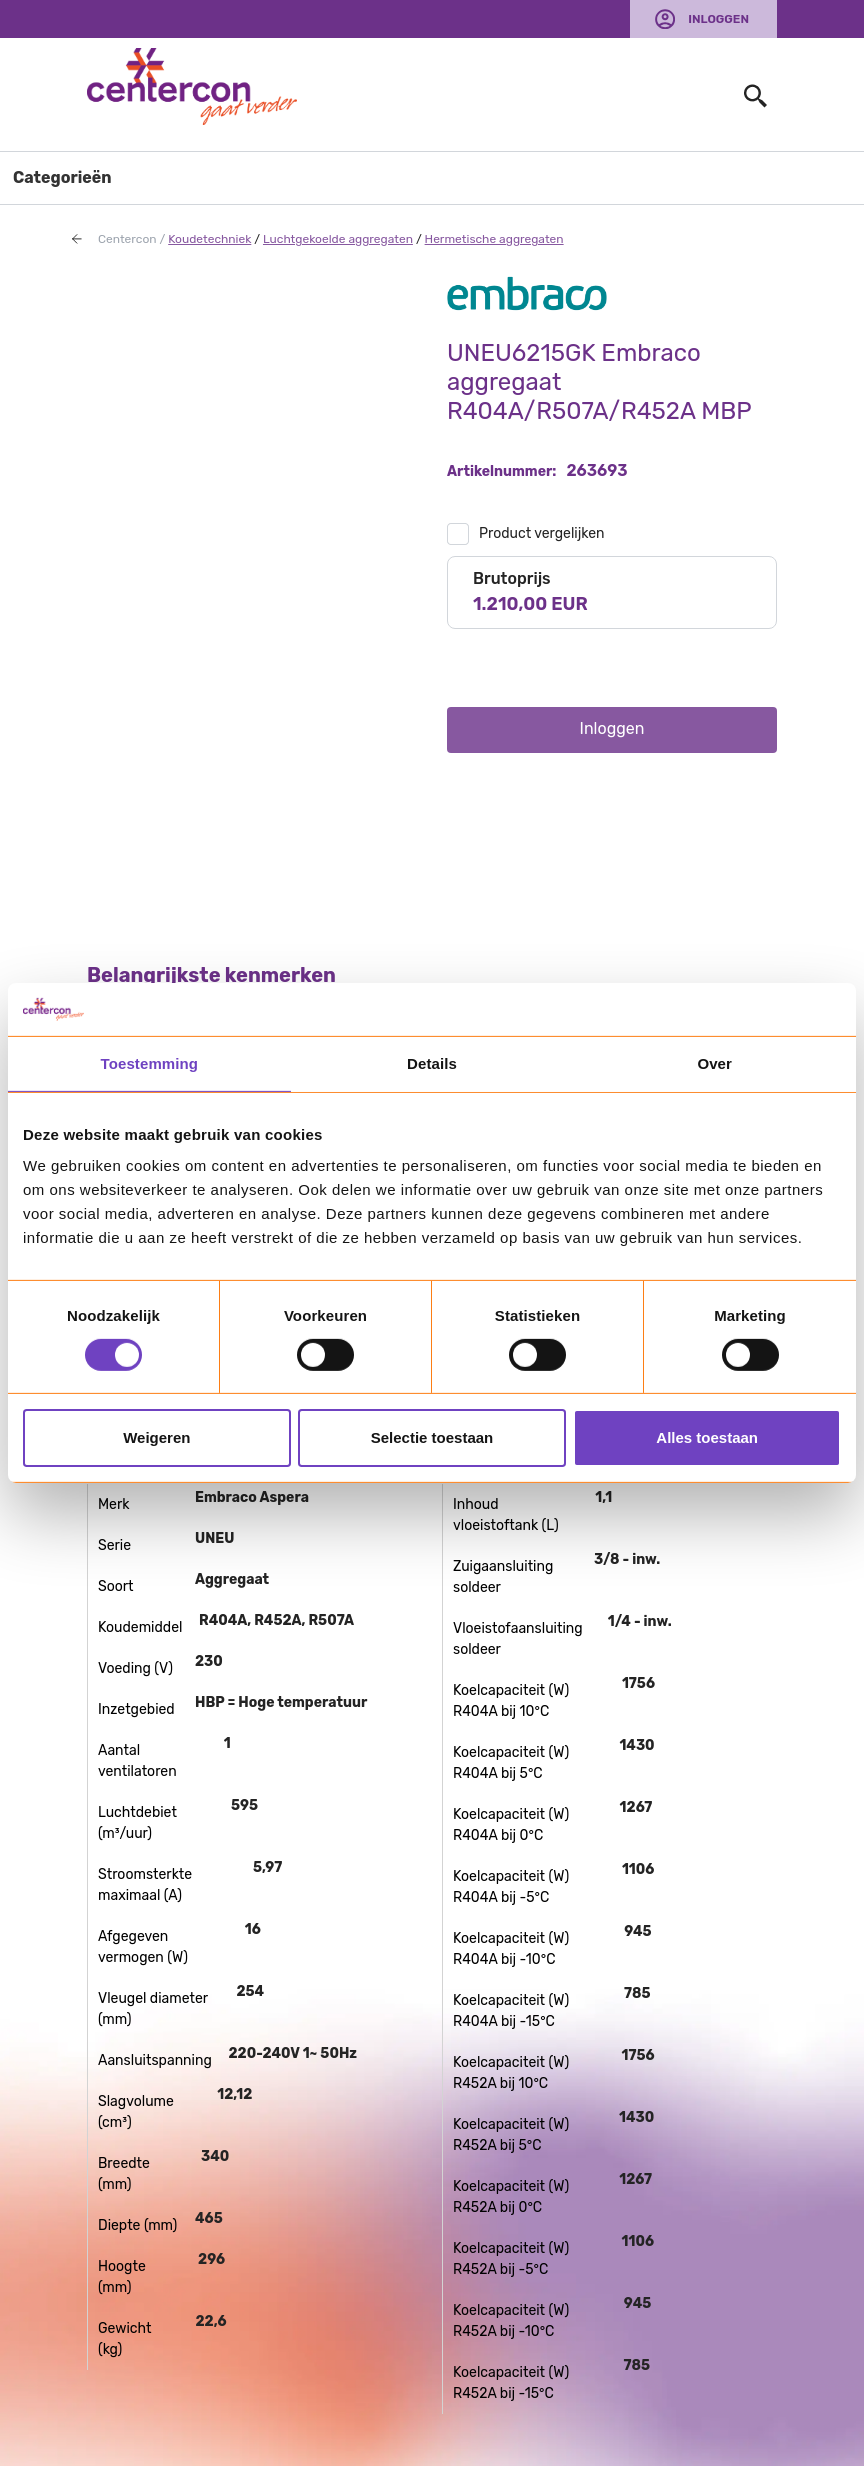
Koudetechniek (209, 239)
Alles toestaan (707, 1437)
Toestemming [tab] (150, 1062)
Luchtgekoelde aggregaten (338, 239)
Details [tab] (432, 1062)
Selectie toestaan (432, 1437)
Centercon (127, 239)
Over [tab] (714, 1062)
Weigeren (156, 1437)
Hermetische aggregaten (494, 239)
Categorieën (62, 177)
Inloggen (718, 19)
